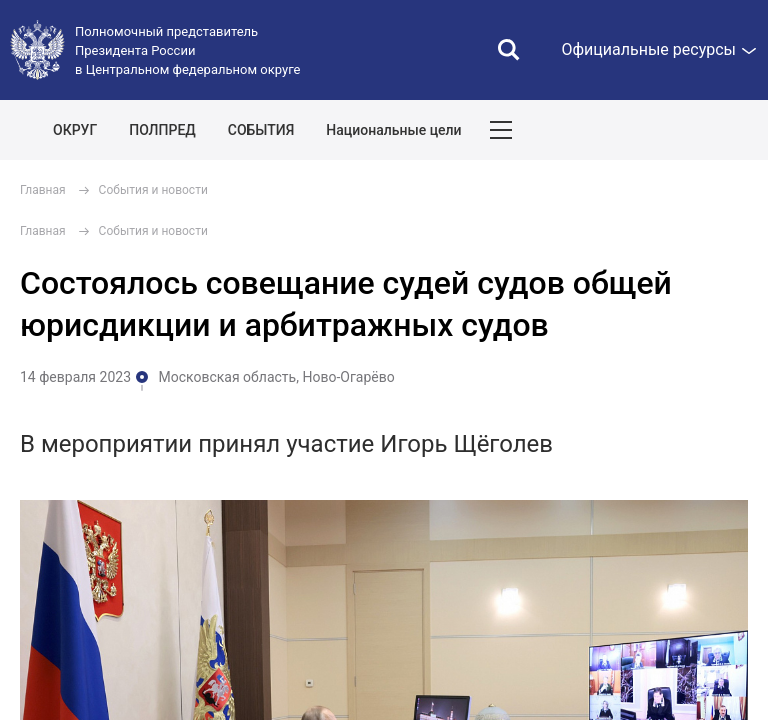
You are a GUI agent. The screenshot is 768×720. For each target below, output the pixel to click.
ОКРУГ (75, 130)
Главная (43, 190)
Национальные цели (393, 130)
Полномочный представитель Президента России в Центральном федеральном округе (187, 50)
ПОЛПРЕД (162, 130)
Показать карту (693, 130)
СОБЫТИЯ (261, 130)
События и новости (153, 190)
